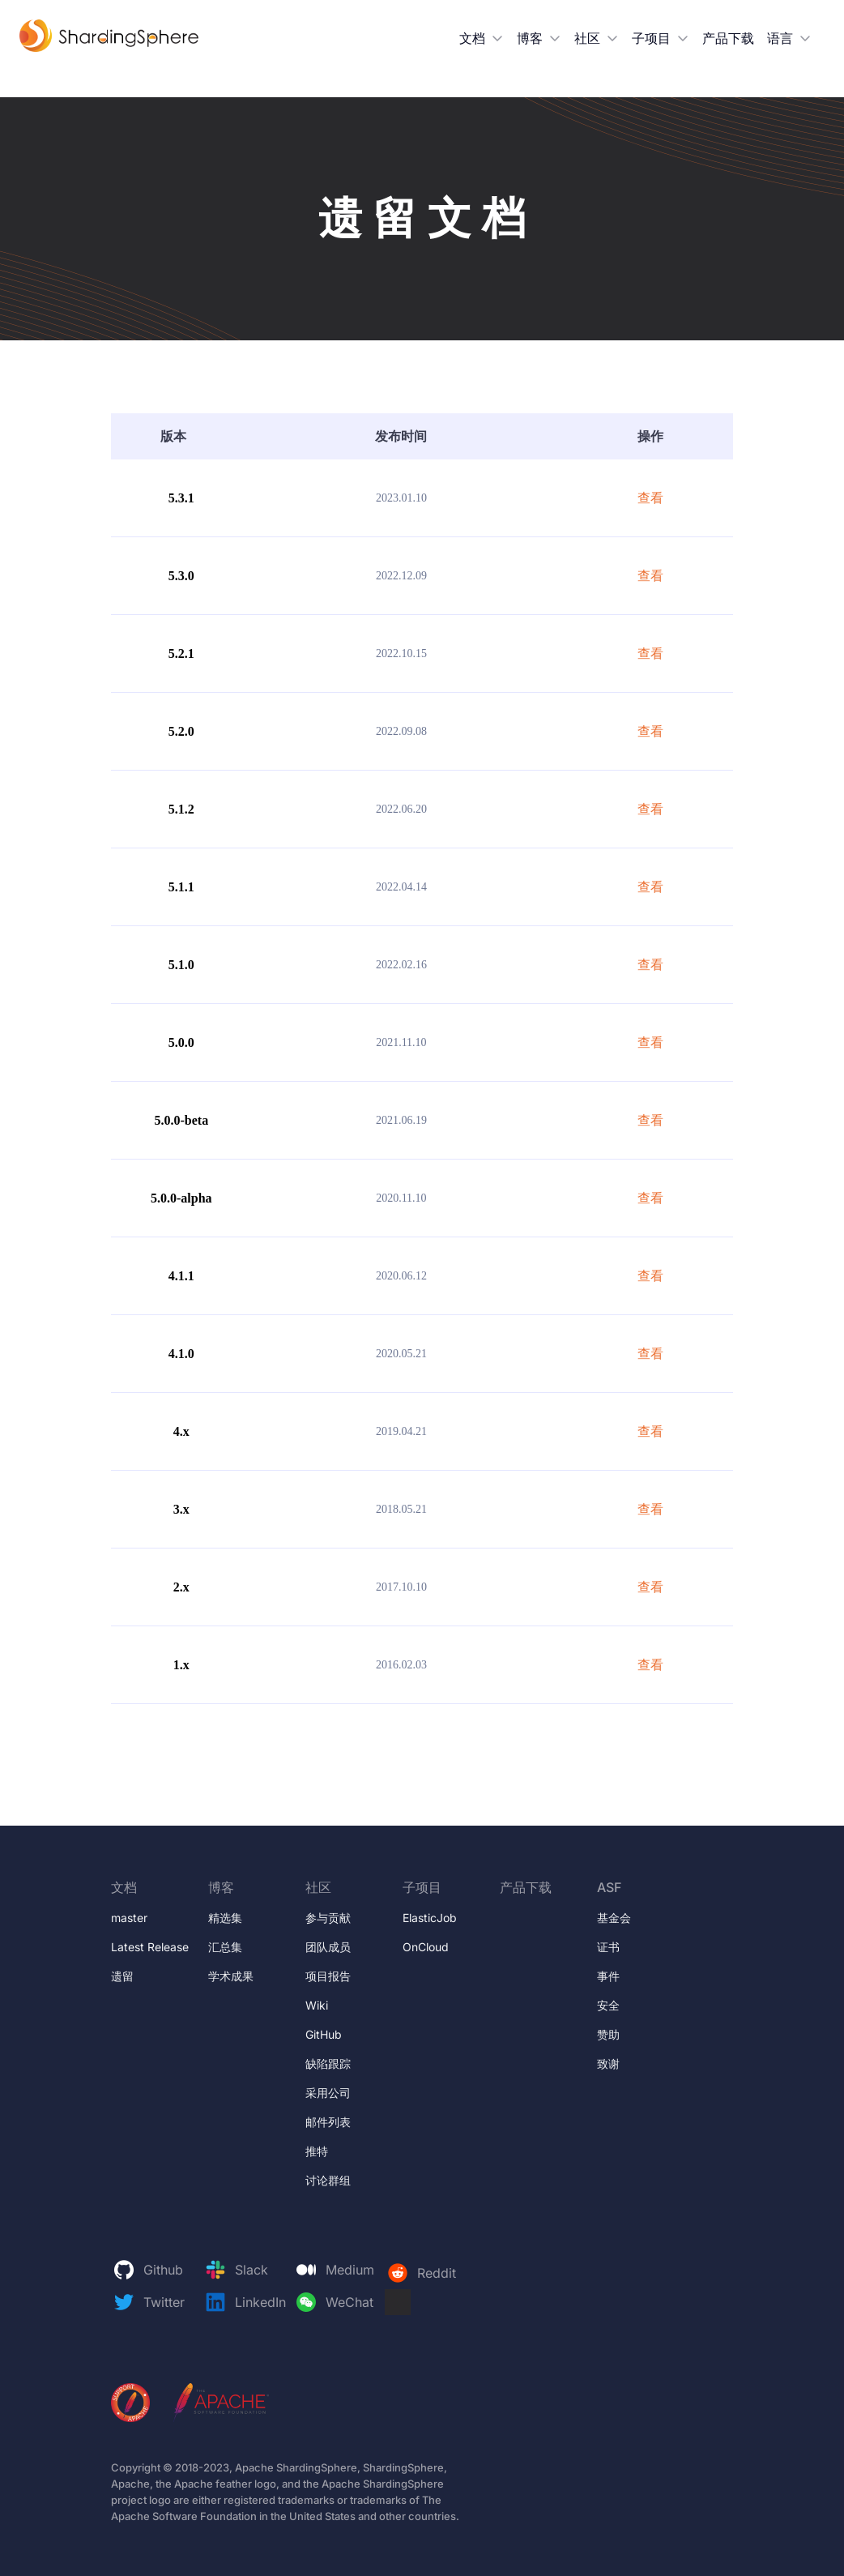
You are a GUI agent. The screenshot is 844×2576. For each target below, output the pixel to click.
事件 (608, 1976)
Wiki (316, 2005)
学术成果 (231, 1976)
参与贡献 (328, 1918)
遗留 (122, 1976)
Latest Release (150, 1947)
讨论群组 (328, 2180)
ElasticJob (430, 1918)
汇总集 (225, 1947)
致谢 (608, 2063)
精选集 (225, 1918)
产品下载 (728, 38)
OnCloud (426, 1947)
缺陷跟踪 (328, 2063)
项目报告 (328, 1976)
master (129, 1918)
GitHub (323, 2034)
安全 (608, 2005)
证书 (608, 1947)
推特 (316, 2151)
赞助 (608, 2034)
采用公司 (328, 2093)
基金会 (614, 1918)
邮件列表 (328, 2122)
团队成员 (328, 1947)
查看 (650, 498)
